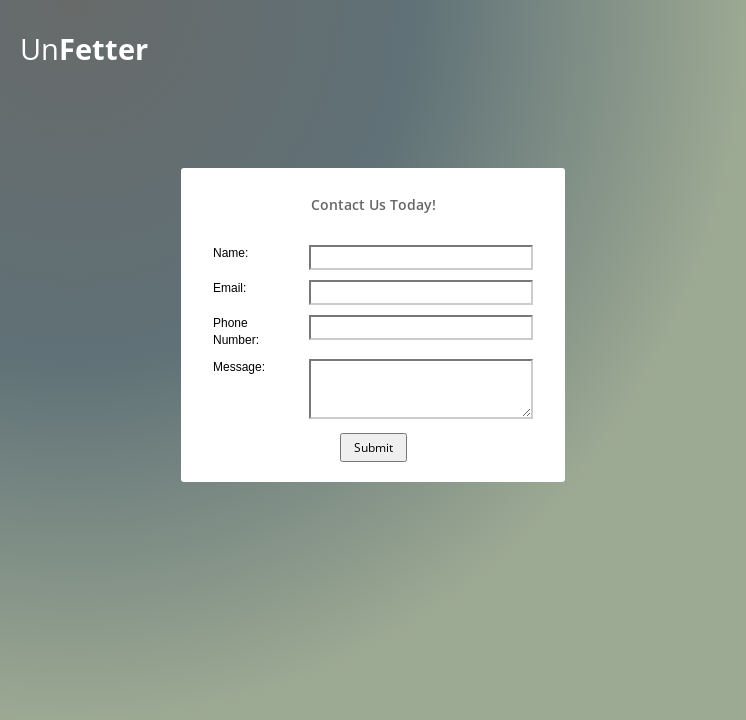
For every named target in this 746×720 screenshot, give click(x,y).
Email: (229, 288)
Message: (239, 367)
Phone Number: (236, 331)
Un (84, 49)
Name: (230, 253)
